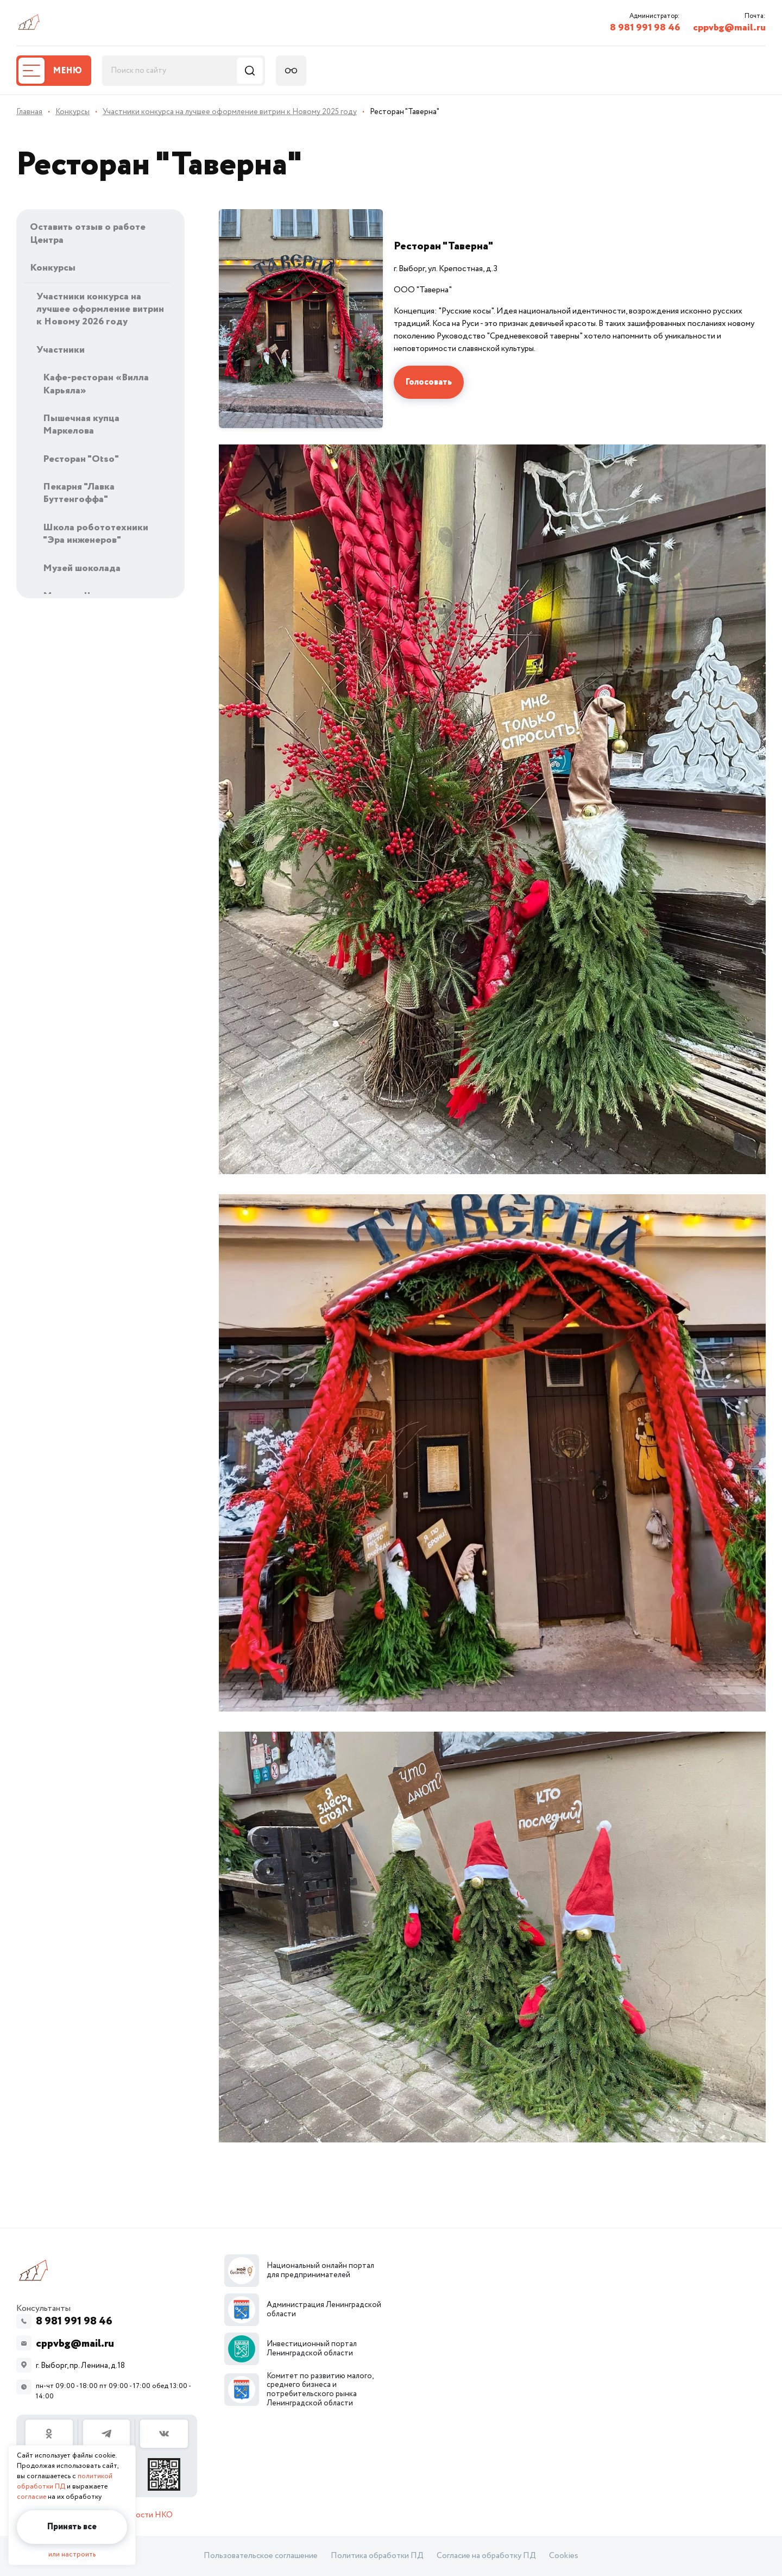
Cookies (563, 2556)
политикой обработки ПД (64, 2481)
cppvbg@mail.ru (729, 28)
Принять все (72, 2527)
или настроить (72, 2554)
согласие (31, 2497)
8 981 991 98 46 (645, 28)
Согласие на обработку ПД (486, 2556)
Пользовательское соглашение (261, 2556)
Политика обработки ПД (377, 2556)
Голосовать (429, 382)
